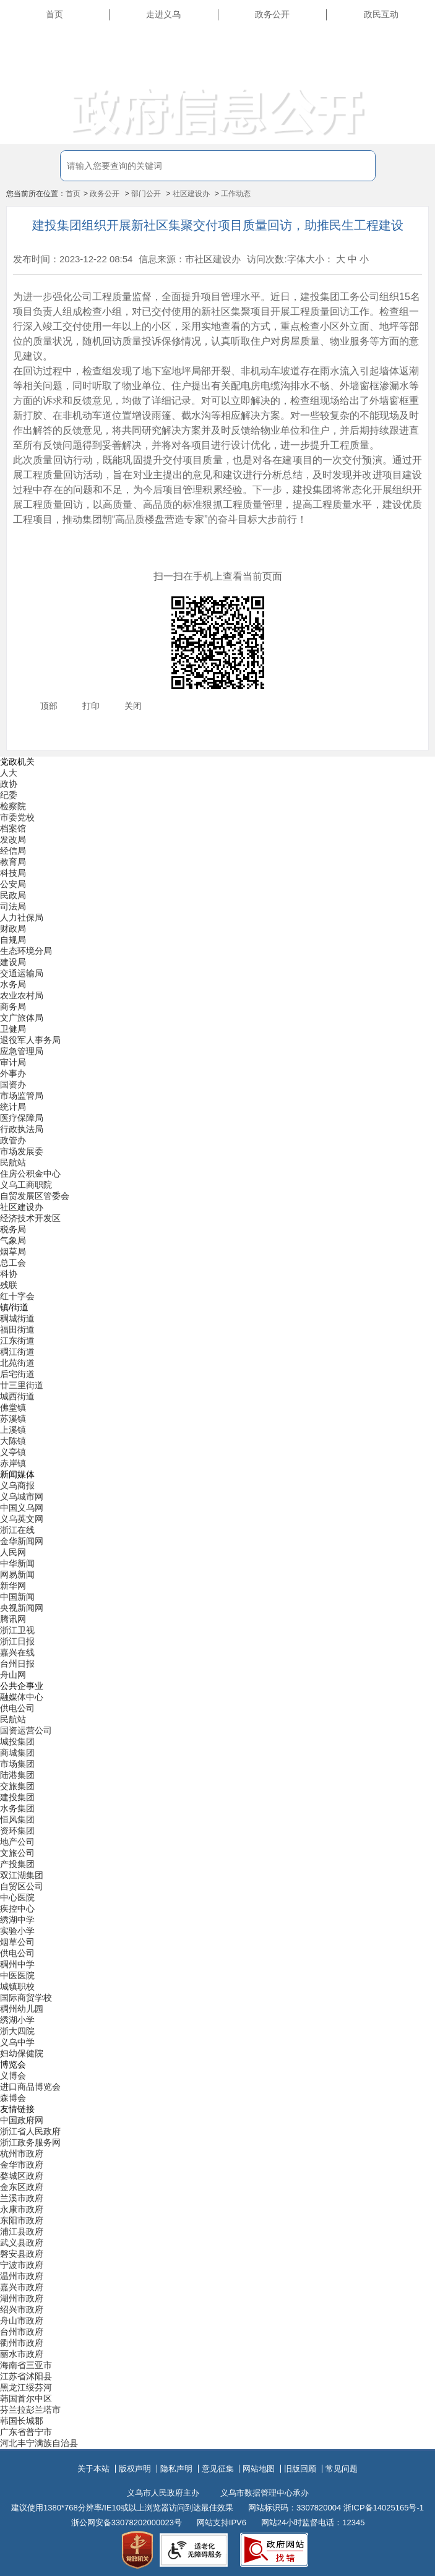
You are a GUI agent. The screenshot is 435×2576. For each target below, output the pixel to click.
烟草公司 (17, 1942)
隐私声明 (176, 2469)
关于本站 (93, 2469)
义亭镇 (13, 1452)
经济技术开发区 (30, 1218)
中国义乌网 (21, 1508)
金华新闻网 (21, 1541)
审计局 (13, 1062)
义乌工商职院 (26, 1185)
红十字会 (17, 1296)
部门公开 (146, 193)
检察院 (13, 806)
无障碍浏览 (404, 70)
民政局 (13, 895)
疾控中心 (17, 1908)
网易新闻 (17, 1574)
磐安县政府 (21, 2254)
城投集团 (17, 1741)
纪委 (8, 795)
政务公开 (272, 14)
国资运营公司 (26, 1730)
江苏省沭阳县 (26, 2376)
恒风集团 (17, 1819)
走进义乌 (163, 14)
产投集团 (17, 1864)
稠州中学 (17, 1964)
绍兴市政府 (21, 2309)
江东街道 (17, 1341)
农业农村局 (21, 995)
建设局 (13, 962)
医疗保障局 (21, 1118)
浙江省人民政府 (30, 2131)
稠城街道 (17, 1318)
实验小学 (17, 1931)
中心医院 (17, 1897)
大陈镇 (13, 1441)
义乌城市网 (21, 1496)
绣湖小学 (17, 2020)
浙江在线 (17, 1530)
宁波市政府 (21, 2265)
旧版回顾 (300, 2469)
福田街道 (17, 1329)
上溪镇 (13, 1430)
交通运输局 (21, 973)
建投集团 (17, 1797)
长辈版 (413, 43)
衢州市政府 (21, 2343)
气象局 (13, 1240)
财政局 (13, 929)
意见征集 (218, 2469)
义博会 (13, 2075)
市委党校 (17, 817)
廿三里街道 (21, 1385)
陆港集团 (17, 1775)
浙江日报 (17, 1641)
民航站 (13, 1162)
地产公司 (17, 1842)
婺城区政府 (21, 2176)
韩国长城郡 (21, 2421)
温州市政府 (21, 2276)
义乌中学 (17, 2042)
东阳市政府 (21, 2220)
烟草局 (13, 1251)
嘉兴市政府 (21, 2287)
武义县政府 (21, 2243)
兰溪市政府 (21, 2198)
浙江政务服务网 (30, 2142)
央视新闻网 (21, 1608)
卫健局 (13, 1029)
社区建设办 (191, 193)
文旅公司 (17, 1853)
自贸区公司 (21, 1886)
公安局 (13, 884)
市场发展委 (21, 1151)
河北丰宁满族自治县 (39, 2443)
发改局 (13, 839)
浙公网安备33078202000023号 (126, 2522)
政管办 (13, 1140)
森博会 (13, 2098)
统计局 (13, 1107)
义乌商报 (17, 1485)
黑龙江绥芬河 (26, 2387)
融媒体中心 (21, 1697)
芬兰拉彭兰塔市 (30, 2410)
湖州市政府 (21, 2298)
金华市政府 (21, 2165)
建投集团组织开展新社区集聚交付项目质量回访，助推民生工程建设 (217, 225)
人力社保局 (21, 917)
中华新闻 (17, 1563)
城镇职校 (17, 1986)
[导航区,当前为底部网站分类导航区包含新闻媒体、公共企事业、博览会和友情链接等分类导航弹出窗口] (217, 1603)
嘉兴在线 (17, 1652)
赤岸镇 (13, 1463)
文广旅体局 (21, 1018)
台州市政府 (21, 2332)
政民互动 (381, 14)
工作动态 (236, 193)
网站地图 (259, 2469)
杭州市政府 (21, 2153)
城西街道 (17, 1396)
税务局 (13, 1229)
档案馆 (13, 828)
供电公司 (17, 1708)
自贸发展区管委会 (34, 1196)
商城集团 (17, 1753)
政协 (8, 784)
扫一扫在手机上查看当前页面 (217, 576)
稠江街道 (17, 1352)
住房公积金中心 (30, 1174)
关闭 (133, 706)
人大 (8, 773)
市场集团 (17, 1764)
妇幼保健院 (21, 2053)
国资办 (13, 1084)
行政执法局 (21, 1129)
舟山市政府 (21, 2320)
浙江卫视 (17, 1630)
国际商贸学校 (26, 1998)
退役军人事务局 (30, 1040)
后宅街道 (17, 1374)
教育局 (13, 862)
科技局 (13, 873)
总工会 (13, 1263)
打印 (91, 706)
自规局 (13, 940)
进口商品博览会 (30, 2087)
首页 (54, 14)
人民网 (13, 1552)
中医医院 (17, 1975)
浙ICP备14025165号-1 (383, 2507)
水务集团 (17, 1808)
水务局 (13, 984)
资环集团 (17, 1830)
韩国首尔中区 (26, 2398)
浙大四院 (17, 2031)
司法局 (13, 906)
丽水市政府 (21, 2354)
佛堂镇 (13, 1407)
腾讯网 (13, 1619)
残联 (8, 1285)
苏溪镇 (13, 1418)
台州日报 (17, 1663)
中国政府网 (21, 2120)
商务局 (13, 1006)
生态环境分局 (26, 951)
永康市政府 (21, 2209)
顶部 (49, 706)
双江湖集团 (21, 1875)
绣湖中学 (17, 1920)
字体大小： (310, 259)
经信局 (13, 851)
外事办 (13, 1073)
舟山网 (13, 1675)
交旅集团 (17, 1786)
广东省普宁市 (26, 2432)
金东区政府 (21, 2187)
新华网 (13, 1586)
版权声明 (135, 2469)
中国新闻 (17, 1597)
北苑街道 (17, 1363)
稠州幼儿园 (21, 2009)
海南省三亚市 (26, 2365)
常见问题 (341, 2469)
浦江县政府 (21, 2231)
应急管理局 (21, 1051)
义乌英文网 (21, 1519)
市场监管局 (21, 1096)
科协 (8, 1274)
